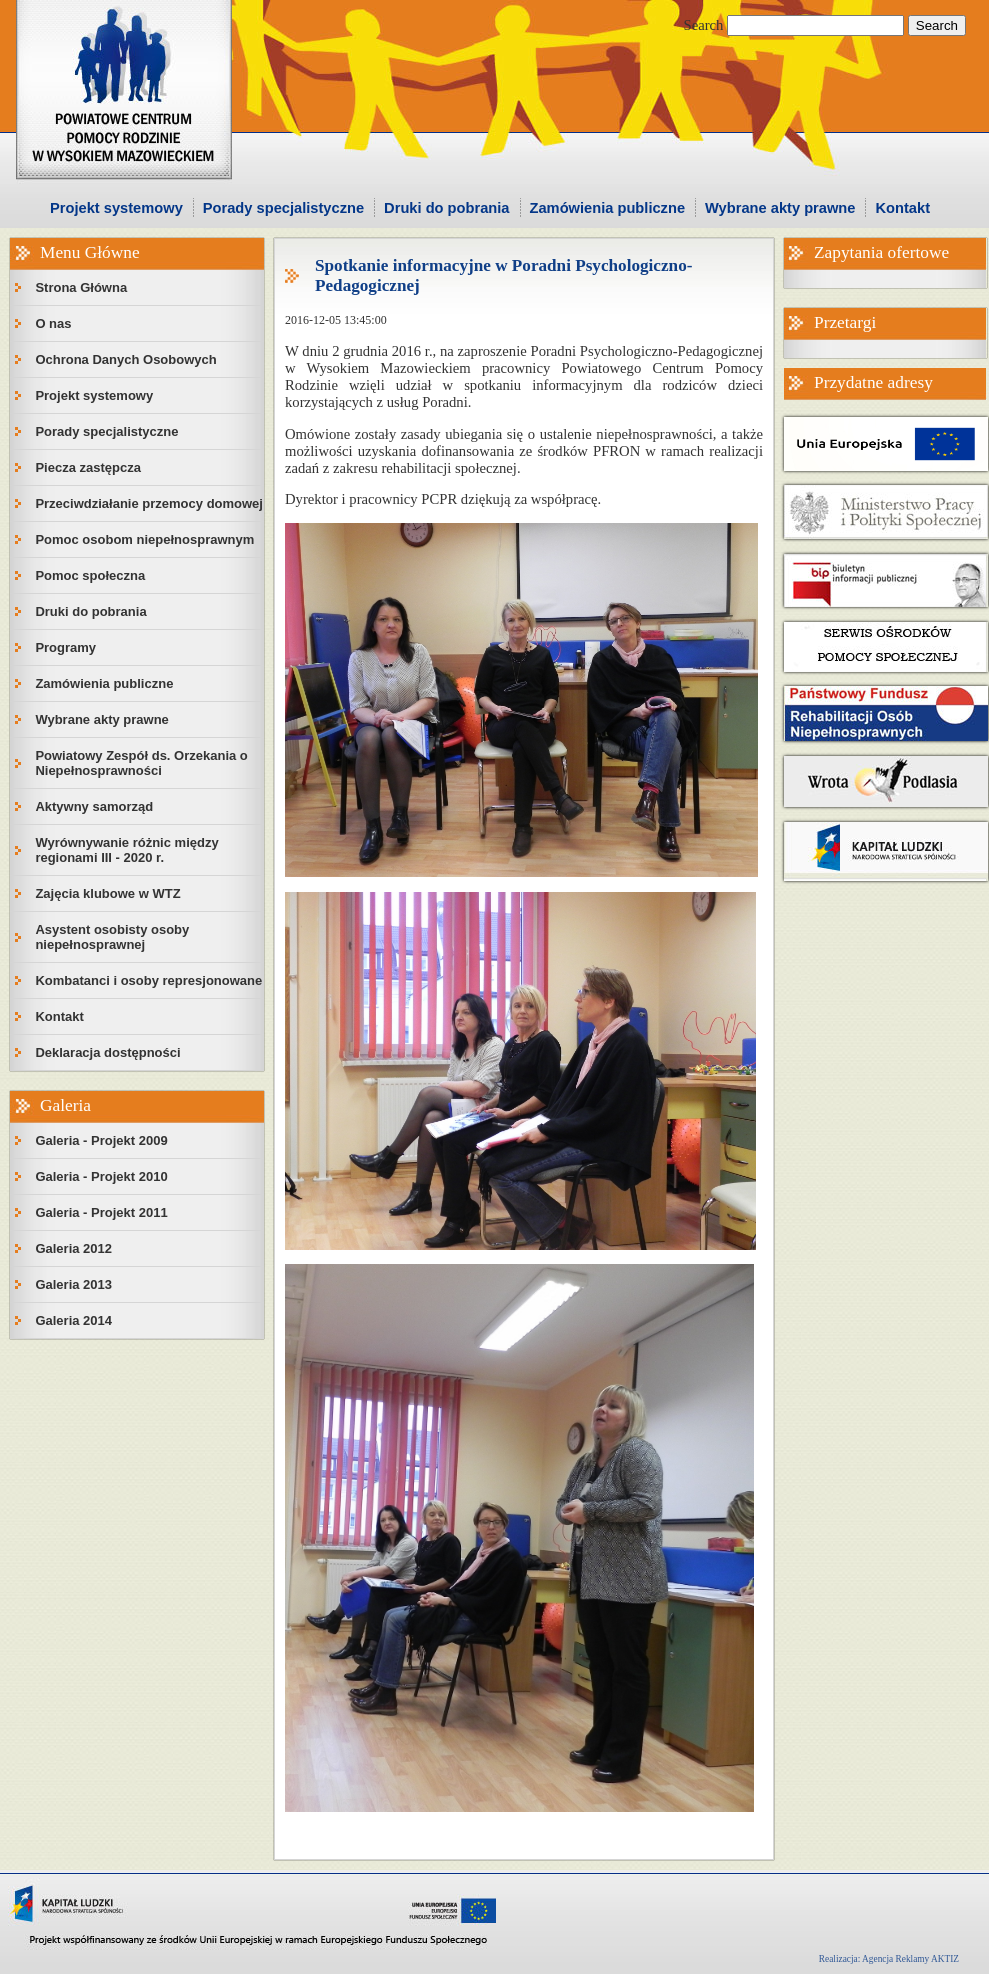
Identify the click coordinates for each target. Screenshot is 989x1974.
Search (704, 25)
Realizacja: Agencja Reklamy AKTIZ (889, 1959)
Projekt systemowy (116, 208)
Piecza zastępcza (88, 467)
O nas (53, 323)
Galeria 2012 (73, 1248)
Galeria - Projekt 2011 (101, 1212)
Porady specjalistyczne (283, 208)
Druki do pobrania (446, 208)
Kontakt (902, 208)
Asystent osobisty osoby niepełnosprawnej (112, 937)
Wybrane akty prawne (780, 208)
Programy (65, 647)
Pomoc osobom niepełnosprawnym (144, 539)
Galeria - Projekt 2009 (101, 1140)
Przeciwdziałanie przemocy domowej (149, 503)
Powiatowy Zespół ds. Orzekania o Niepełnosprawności (141, 763)
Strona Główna (81, 287)
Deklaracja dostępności (107, 1052)
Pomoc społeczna (90, 575)
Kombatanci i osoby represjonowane (148, 980)
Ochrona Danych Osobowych (125, 359)
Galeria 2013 (73, 1284)
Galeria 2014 (73, 1320)
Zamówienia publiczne (608, 208)
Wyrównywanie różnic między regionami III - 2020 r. (126, 850)
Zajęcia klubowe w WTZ (107, 893)
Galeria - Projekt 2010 (101, 1176)
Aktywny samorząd (94, 806)
